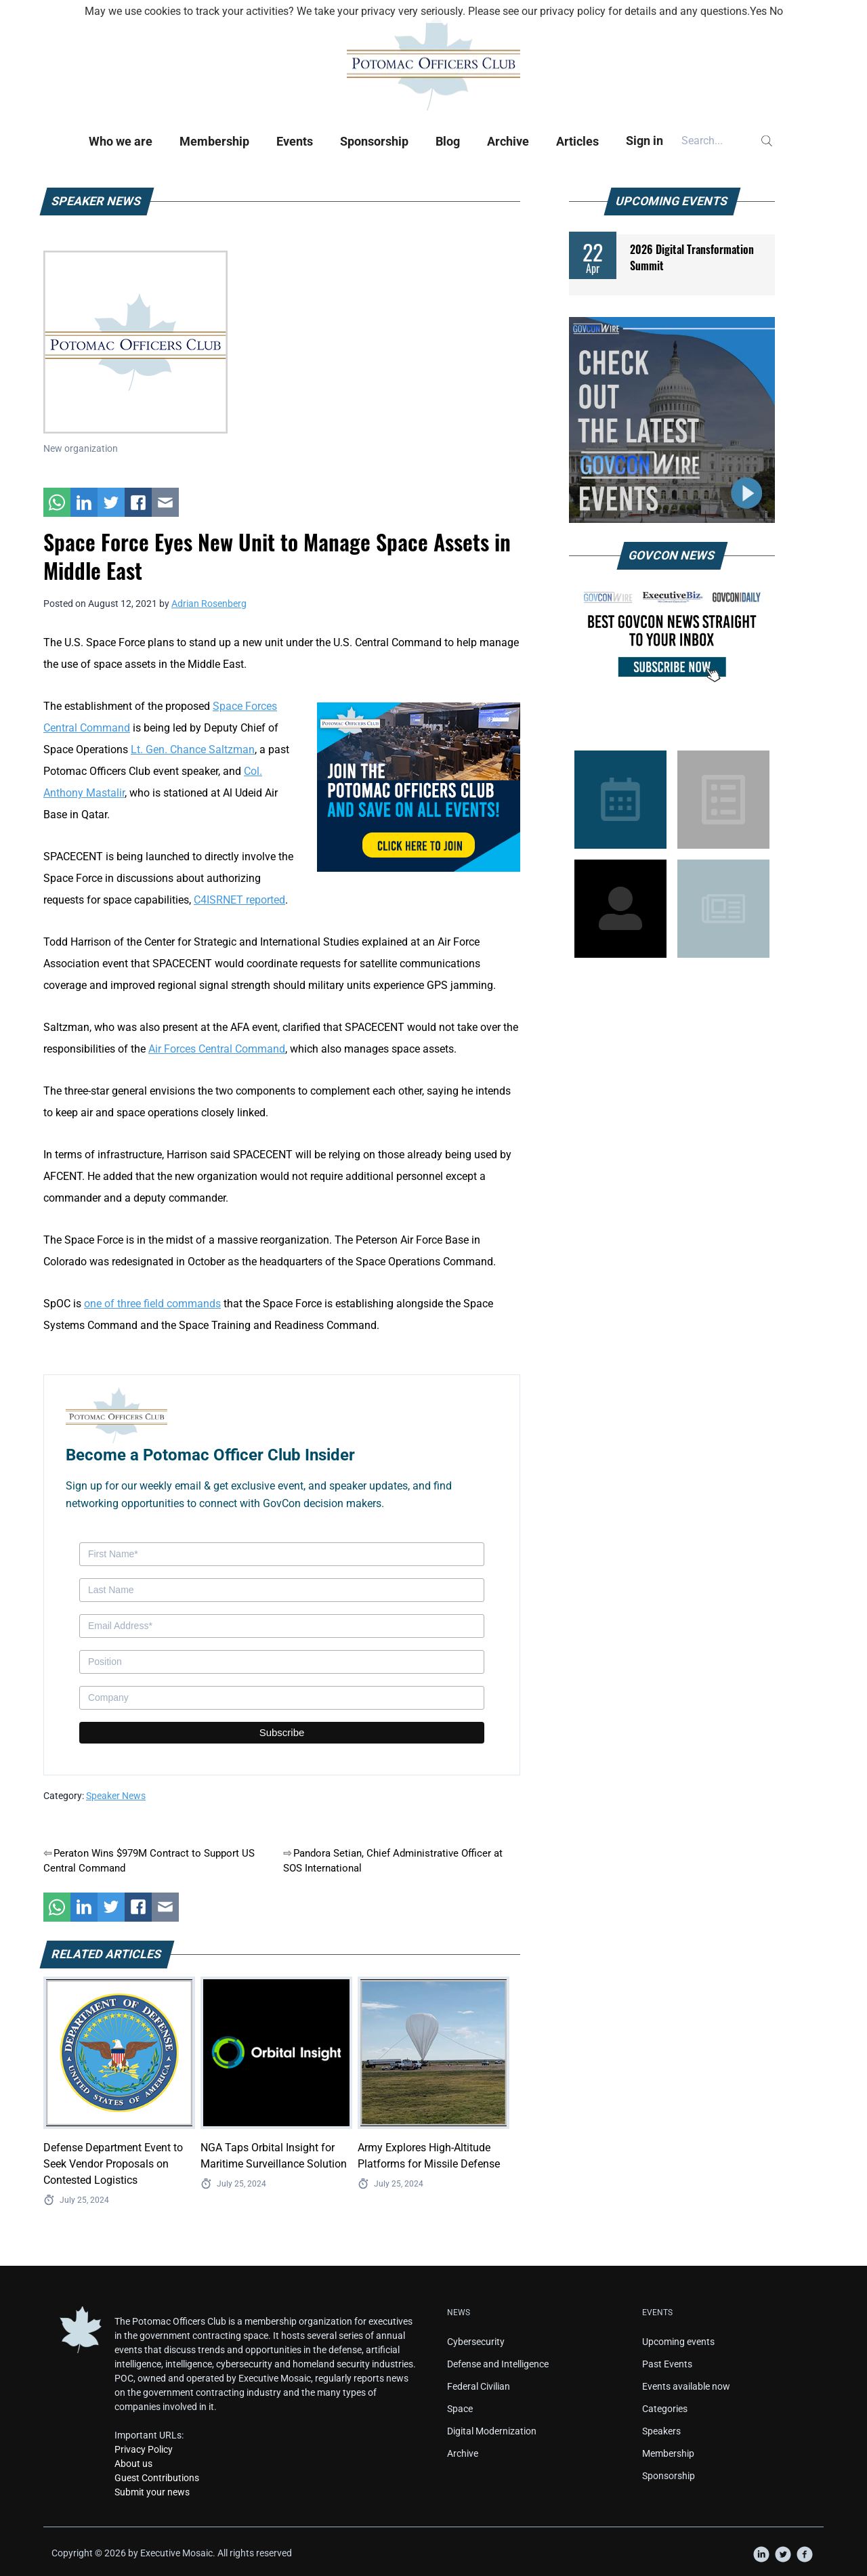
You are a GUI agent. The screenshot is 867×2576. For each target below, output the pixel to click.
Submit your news (152, 2492)
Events (294, 141)
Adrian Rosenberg (209, 603)
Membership (214, 141)
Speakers (661, 2431)
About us (133, 2463)
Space (460, 2408)
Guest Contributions (156, 2477)
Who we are (120, 141)
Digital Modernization (491, 2431)
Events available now (686, 2386)
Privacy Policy (143, 2449)
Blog (448, 141)
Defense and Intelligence (498, 2364)
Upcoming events (678, 2341)
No (776, 11)
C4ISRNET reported (239, 899)
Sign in (644, 140)
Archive (508, 141)
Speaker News (116, 1795)
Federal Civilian (478, 2386)
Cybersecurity (476, 2341)
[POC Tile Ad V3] (418, 786)
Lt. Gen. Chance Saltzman (193, 749)
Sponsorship (374, 141)
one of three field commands (152, 1303)
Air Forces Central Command (216, 1048)
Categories (665, 2408)
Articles (577, 141)
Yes (758, 11)
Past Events (667, 2364)
